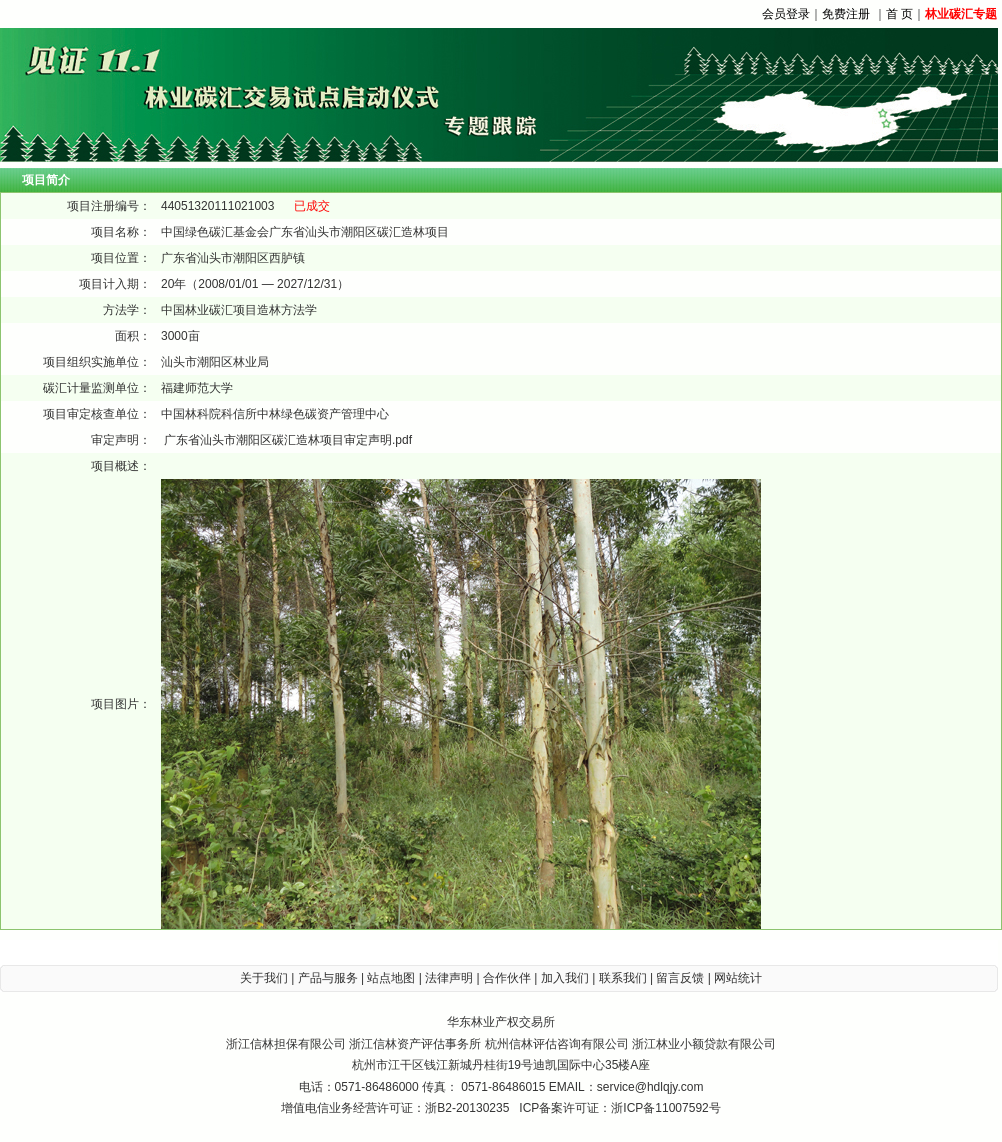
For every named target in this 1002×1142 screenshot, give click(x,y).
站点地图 (391, 978)
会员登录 (786, 14)
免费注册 (846, 14)
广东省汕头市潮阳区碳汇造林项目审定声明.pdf (288, 440)
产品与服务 (328, 978)
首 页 (899, 14)
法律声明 (449, 978)
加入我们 (565, 978)
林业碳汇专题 (961, 14)
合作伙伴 (507, 978)
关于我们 (264, 978)
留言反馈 (680, 978)
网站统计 (738, 978)
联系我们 (623, 978)
